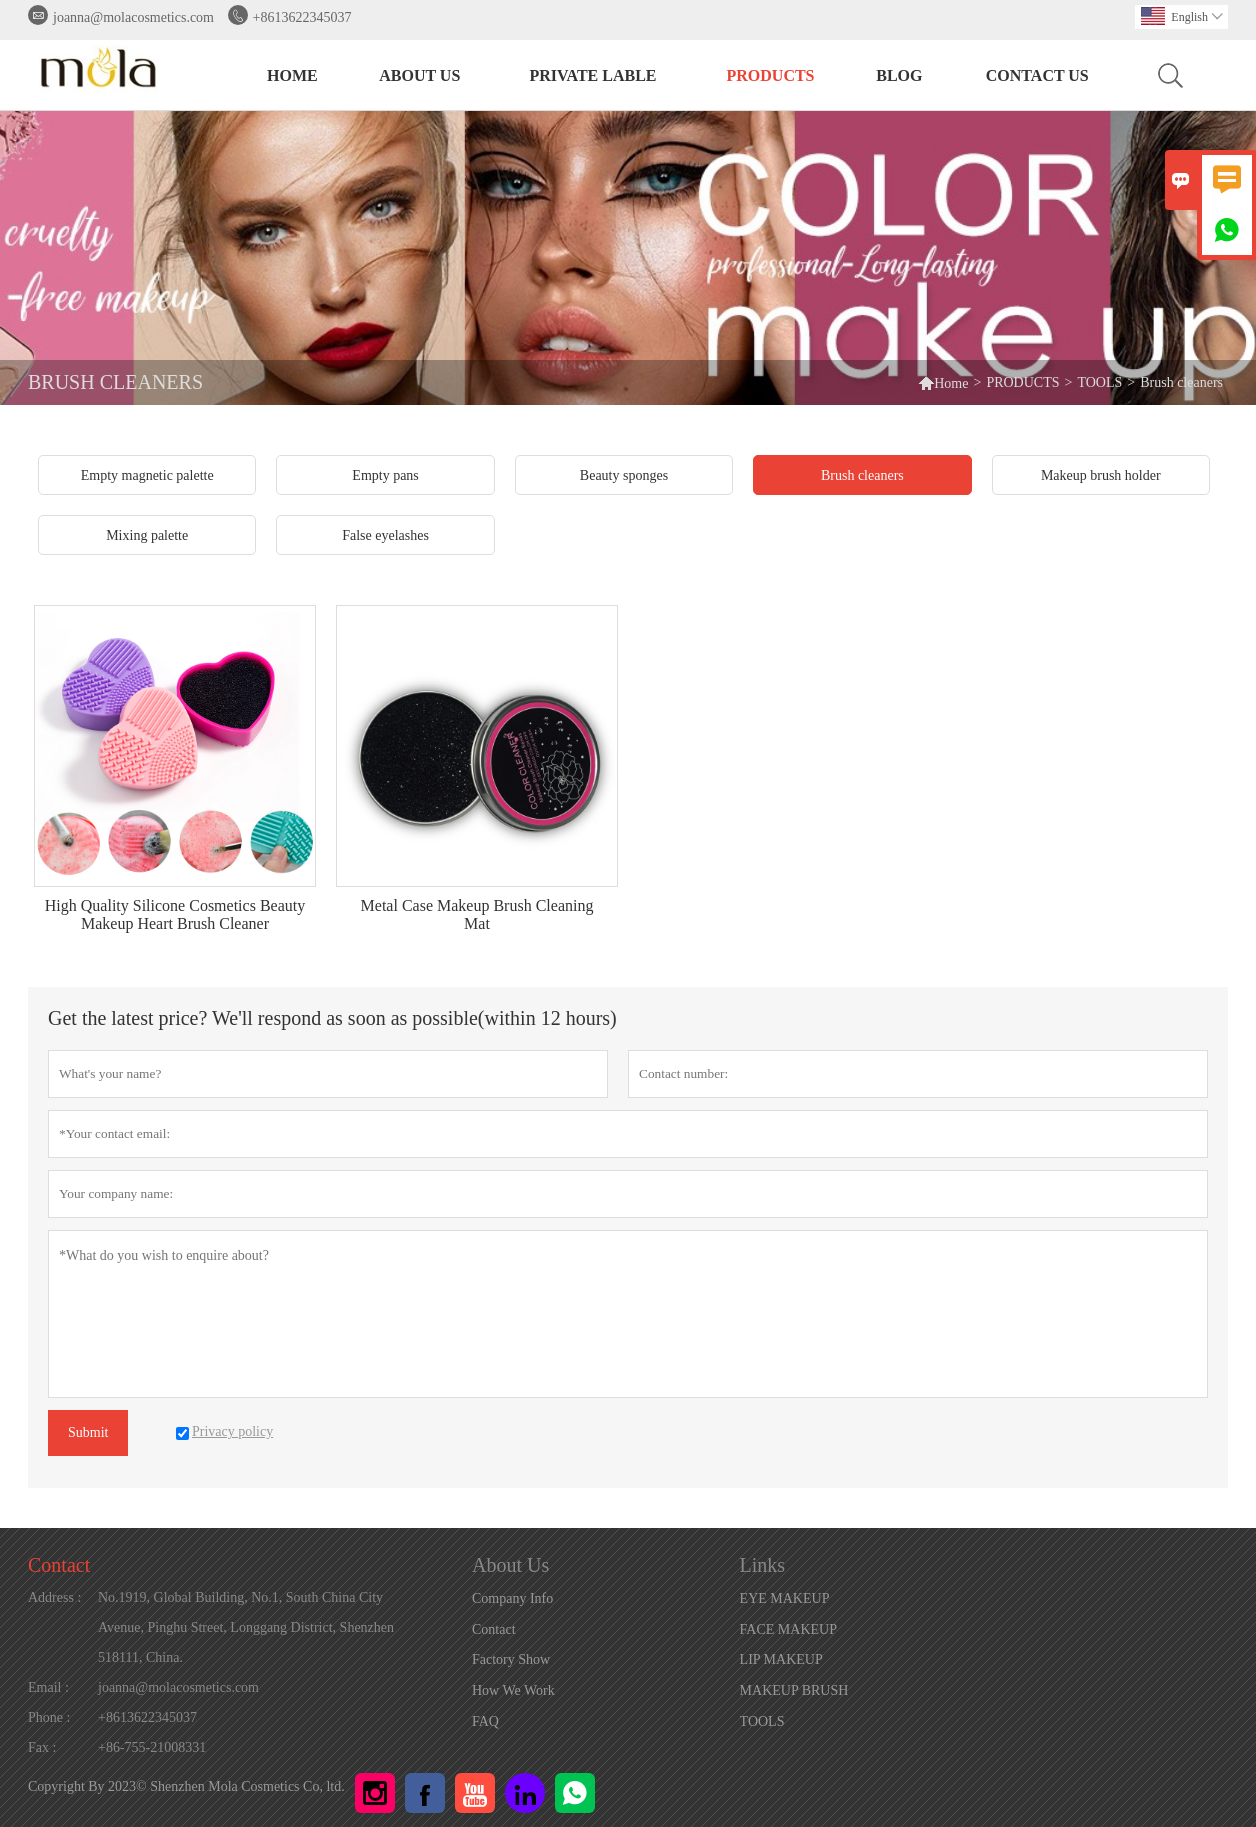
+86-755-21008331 (152, 1747)
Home (943, 382)
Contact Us (1037, 75)
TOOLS (1099, 382)
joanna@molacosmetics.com (133, 17)
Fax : (42, 1747)
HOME (292, 75)
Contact (59, 1565)
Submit (88, 1432)
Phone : (49, 1717)
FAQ (485, 1721)
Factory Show (511, 1659)
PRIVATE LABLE (593, 75)
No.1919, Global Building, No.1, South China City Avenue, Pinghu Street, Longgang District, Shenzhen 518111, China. (246, 1627)
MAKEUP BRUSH (794, 1690)
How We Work (513, 1690)
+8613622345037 (302, 17)
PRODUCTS (771, 75)
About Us (419, 75)
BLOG (899, 75)
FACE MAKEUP (788, 1629)
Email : (48, 1687)
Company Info (512, 1598)
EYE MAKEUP (785, 1598)
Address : (54, 1597)
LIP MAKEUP (781, 1659)
